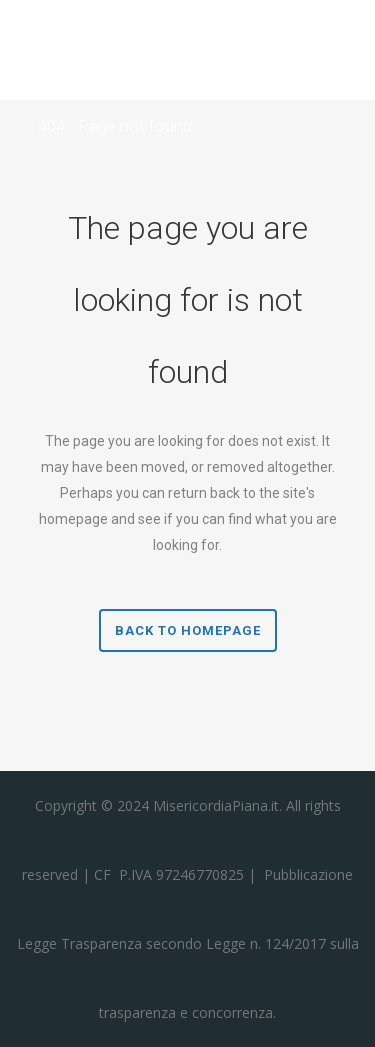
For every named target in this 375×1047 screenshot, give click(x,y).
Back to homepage (188, 630)
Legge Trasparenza (79, 943)
